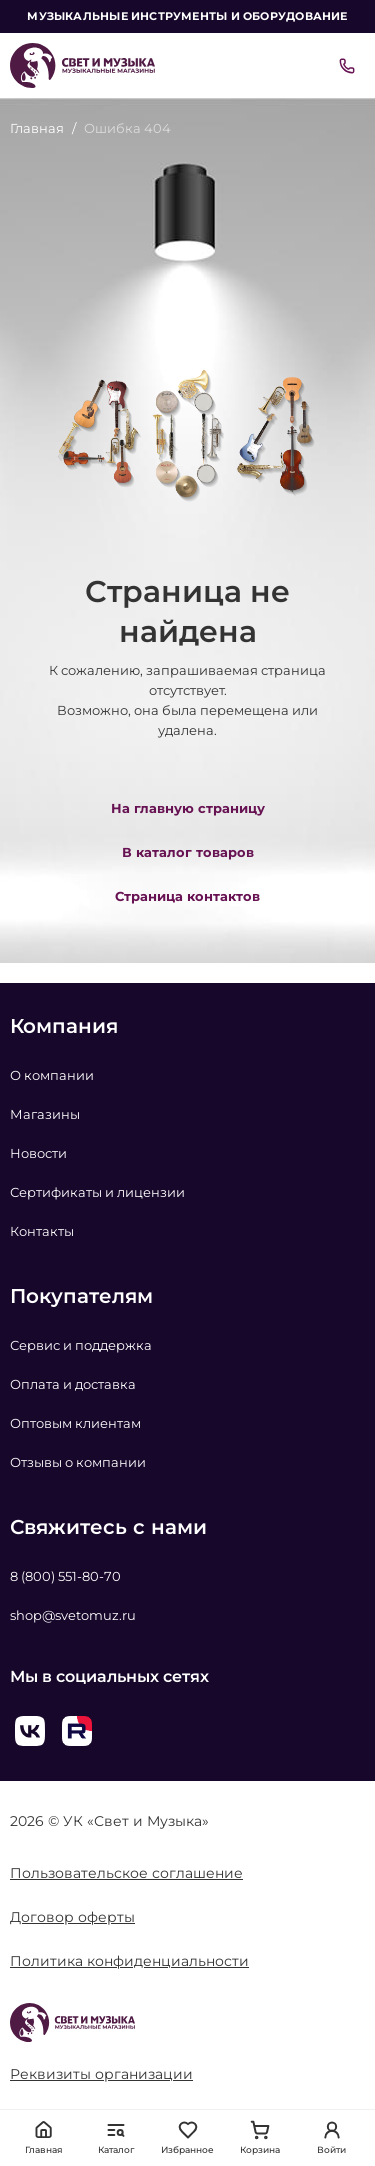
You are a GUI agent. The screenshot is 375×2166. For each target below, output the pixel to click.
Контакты (42, 1231)
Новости (38, 1153)
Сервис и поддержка (81, 1345)
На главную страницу (188, 808)
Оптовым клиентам (75, 1423)
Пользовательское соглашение (126, 1873)
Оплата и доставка (73, 1384)
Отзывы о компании (78, 1462)
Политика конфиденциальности (129, 1961)
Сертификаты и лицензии (97, 1192)
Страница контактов (187, 896)
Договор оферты (72, 1917)
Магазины (45, 1114)
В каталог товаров (188, 852)
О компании (52, 1075)
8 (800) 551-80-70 (65, 1576)
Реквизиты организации (101, 2074)
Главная (37, 128)
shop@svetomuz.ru (73, 1615)
